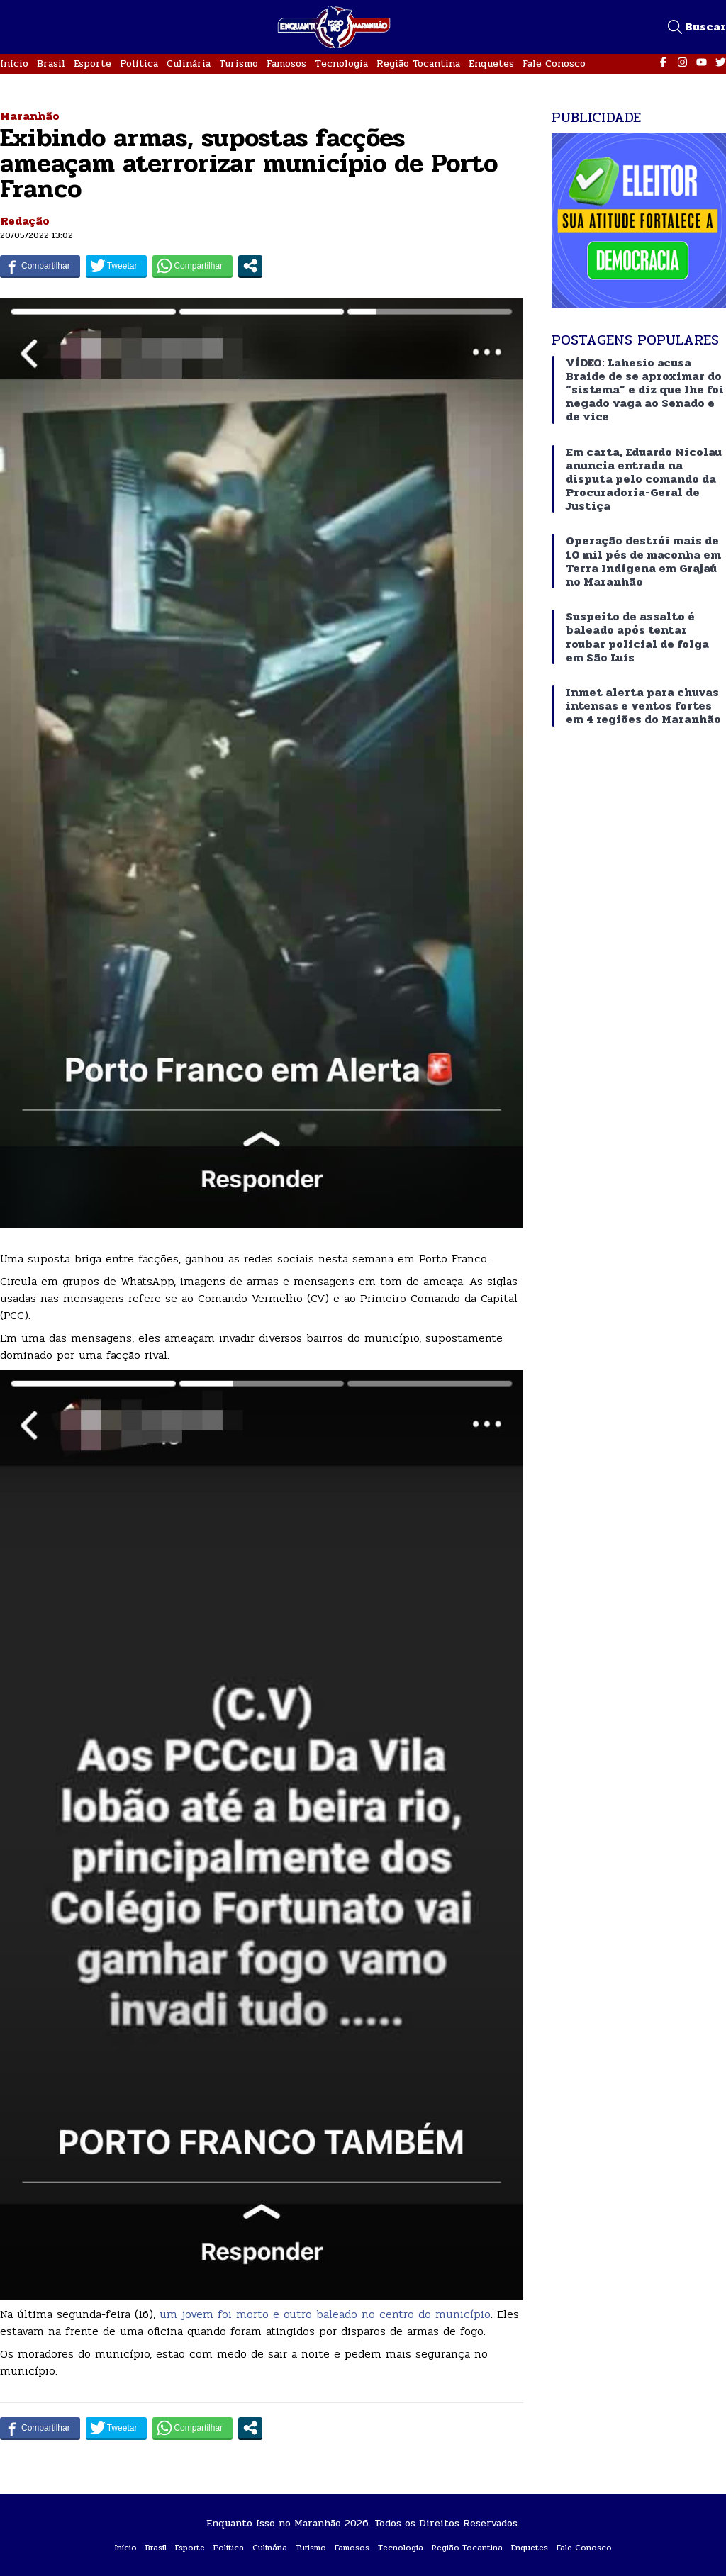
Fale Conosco (554, 63)
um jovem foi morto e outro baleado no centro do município (323, 2314)
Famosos (286, 63)
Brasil (51, 63)
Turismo (238, 63)
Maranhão (30, 116)
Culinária (189, 63)
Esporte (92, 63)
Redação (25, 221)
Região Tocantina (418, 63)
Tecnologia (341, 63)
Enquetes (491, 63)
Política (139, 63)
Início (14, 63)
